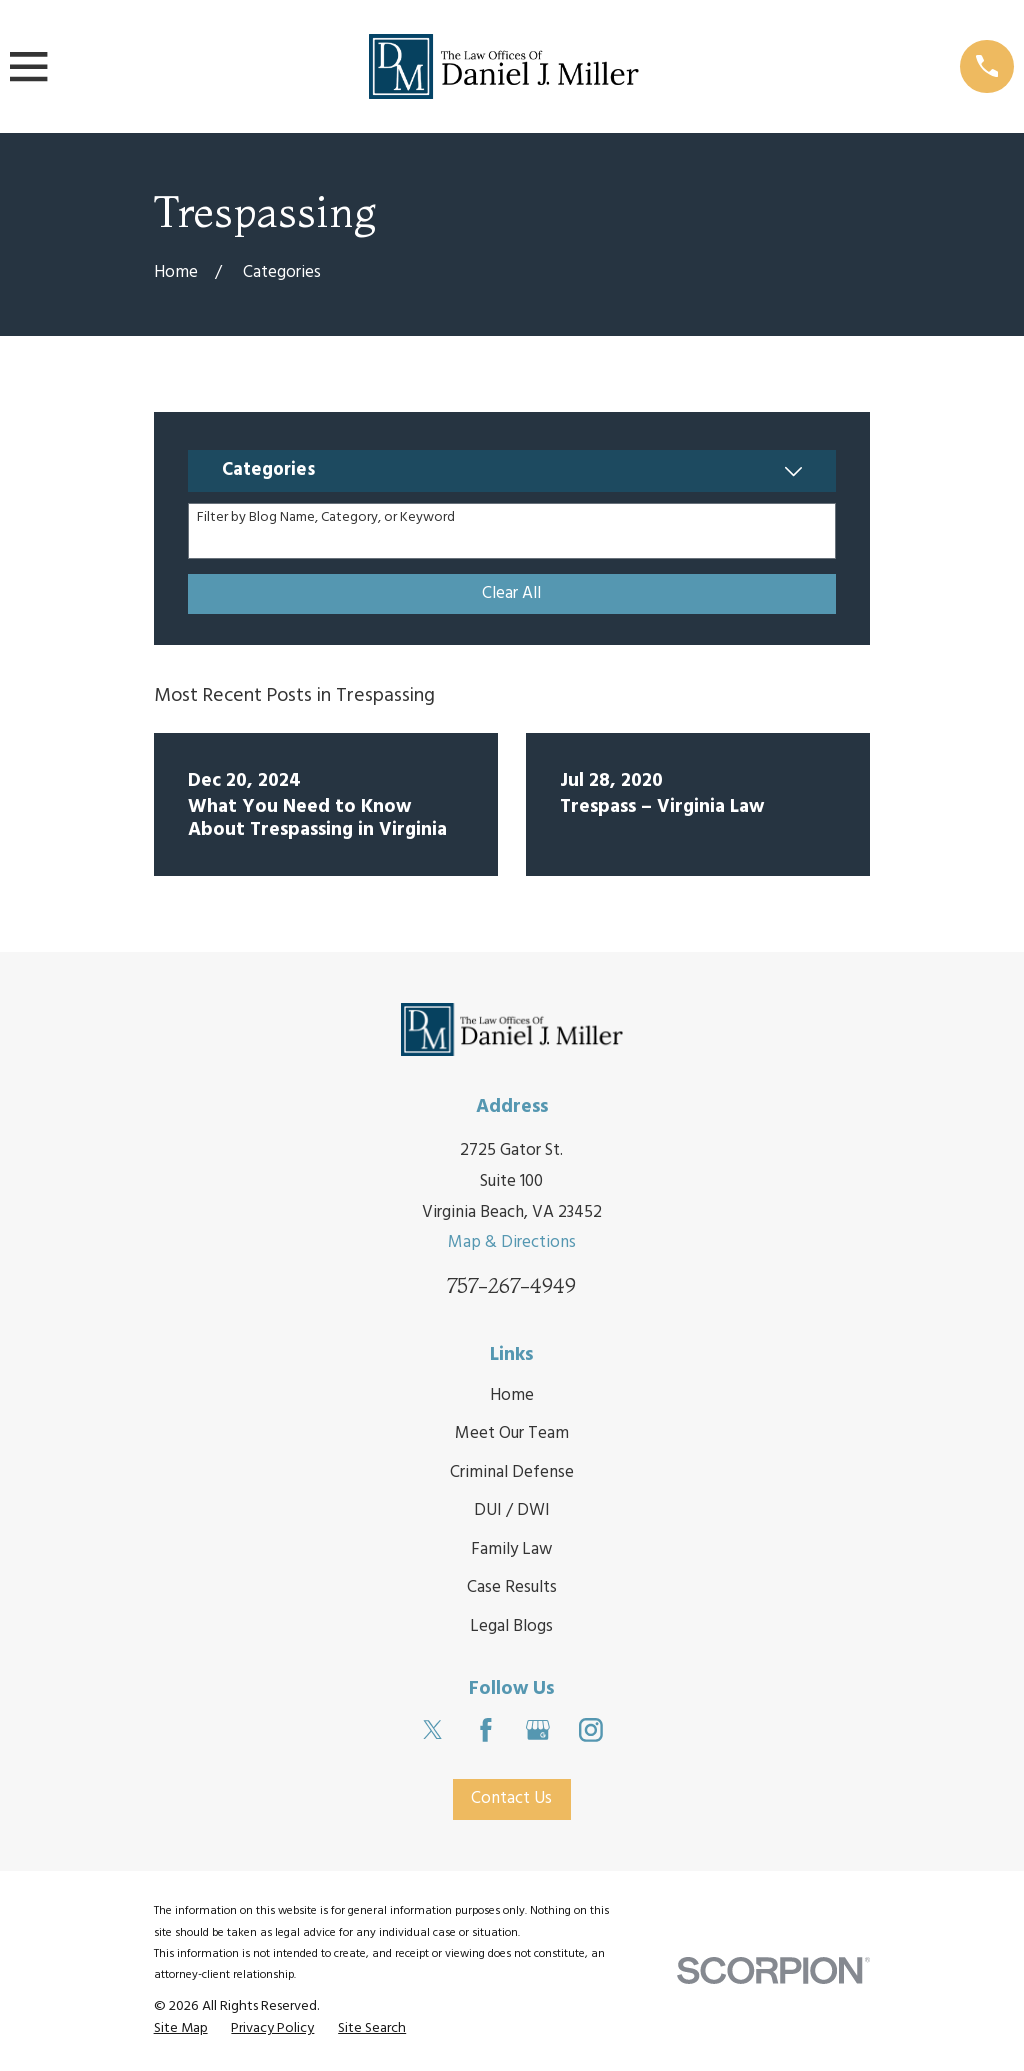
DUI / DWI (512, 1511)
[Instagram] (591, 1731)
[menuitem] (181, 2030)
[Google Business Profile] (538, 1731)
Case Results (512, 1588)
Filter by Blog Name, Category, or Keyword (326, 519)
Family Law (511, 1550)
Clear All (511, 594)
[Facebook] (486, 1731)
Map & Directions (512, 1243)
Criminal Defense (512, 1473)
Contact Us (511, 1799)
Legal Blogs (511, 1627)
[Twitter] (433, 1731)
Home (512, 1396)
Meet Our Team (512, 1434)
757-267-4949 (511, 1285)
